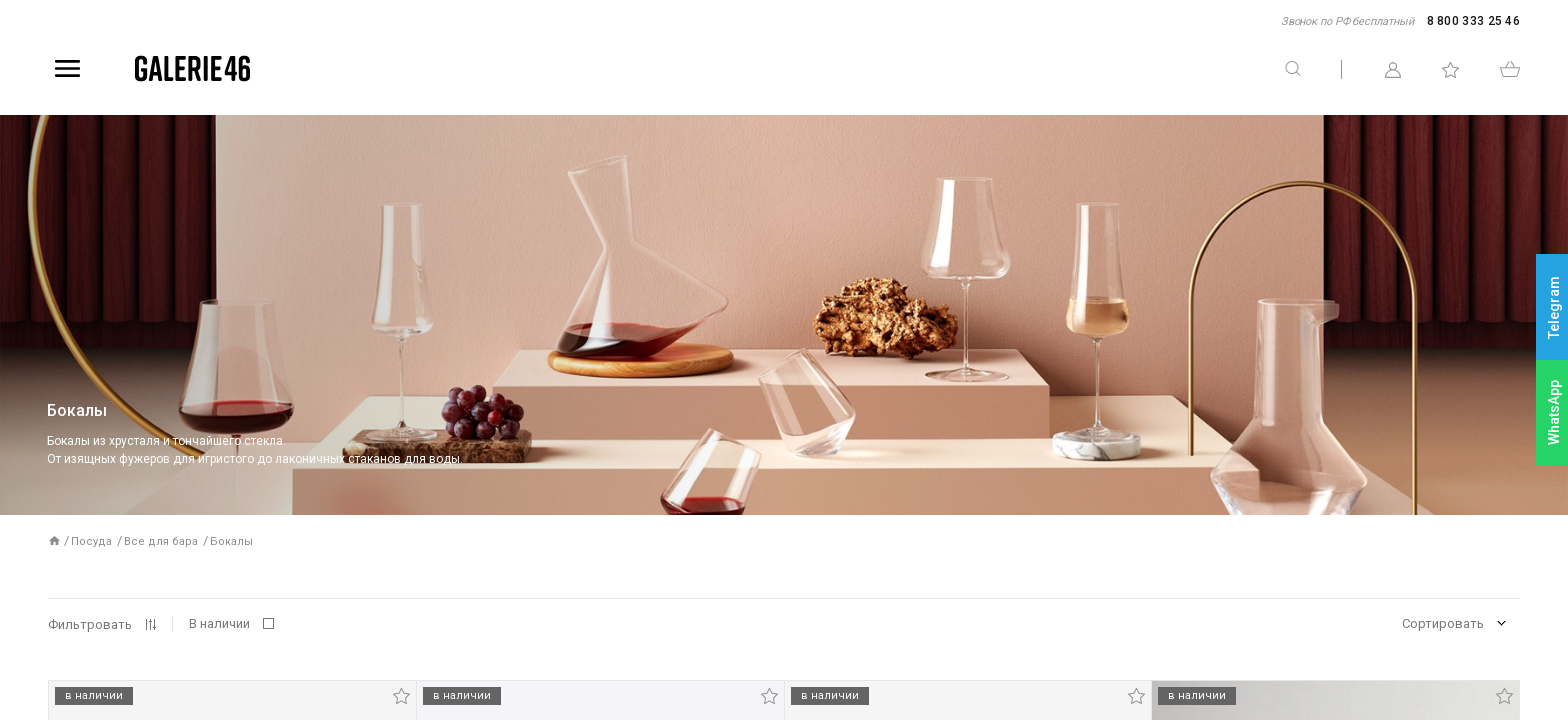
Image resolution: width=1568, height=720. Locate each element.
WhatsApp (1554, 412)
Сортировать (1443, 623)
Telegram (1554, 307)
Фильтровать (90, 624)
